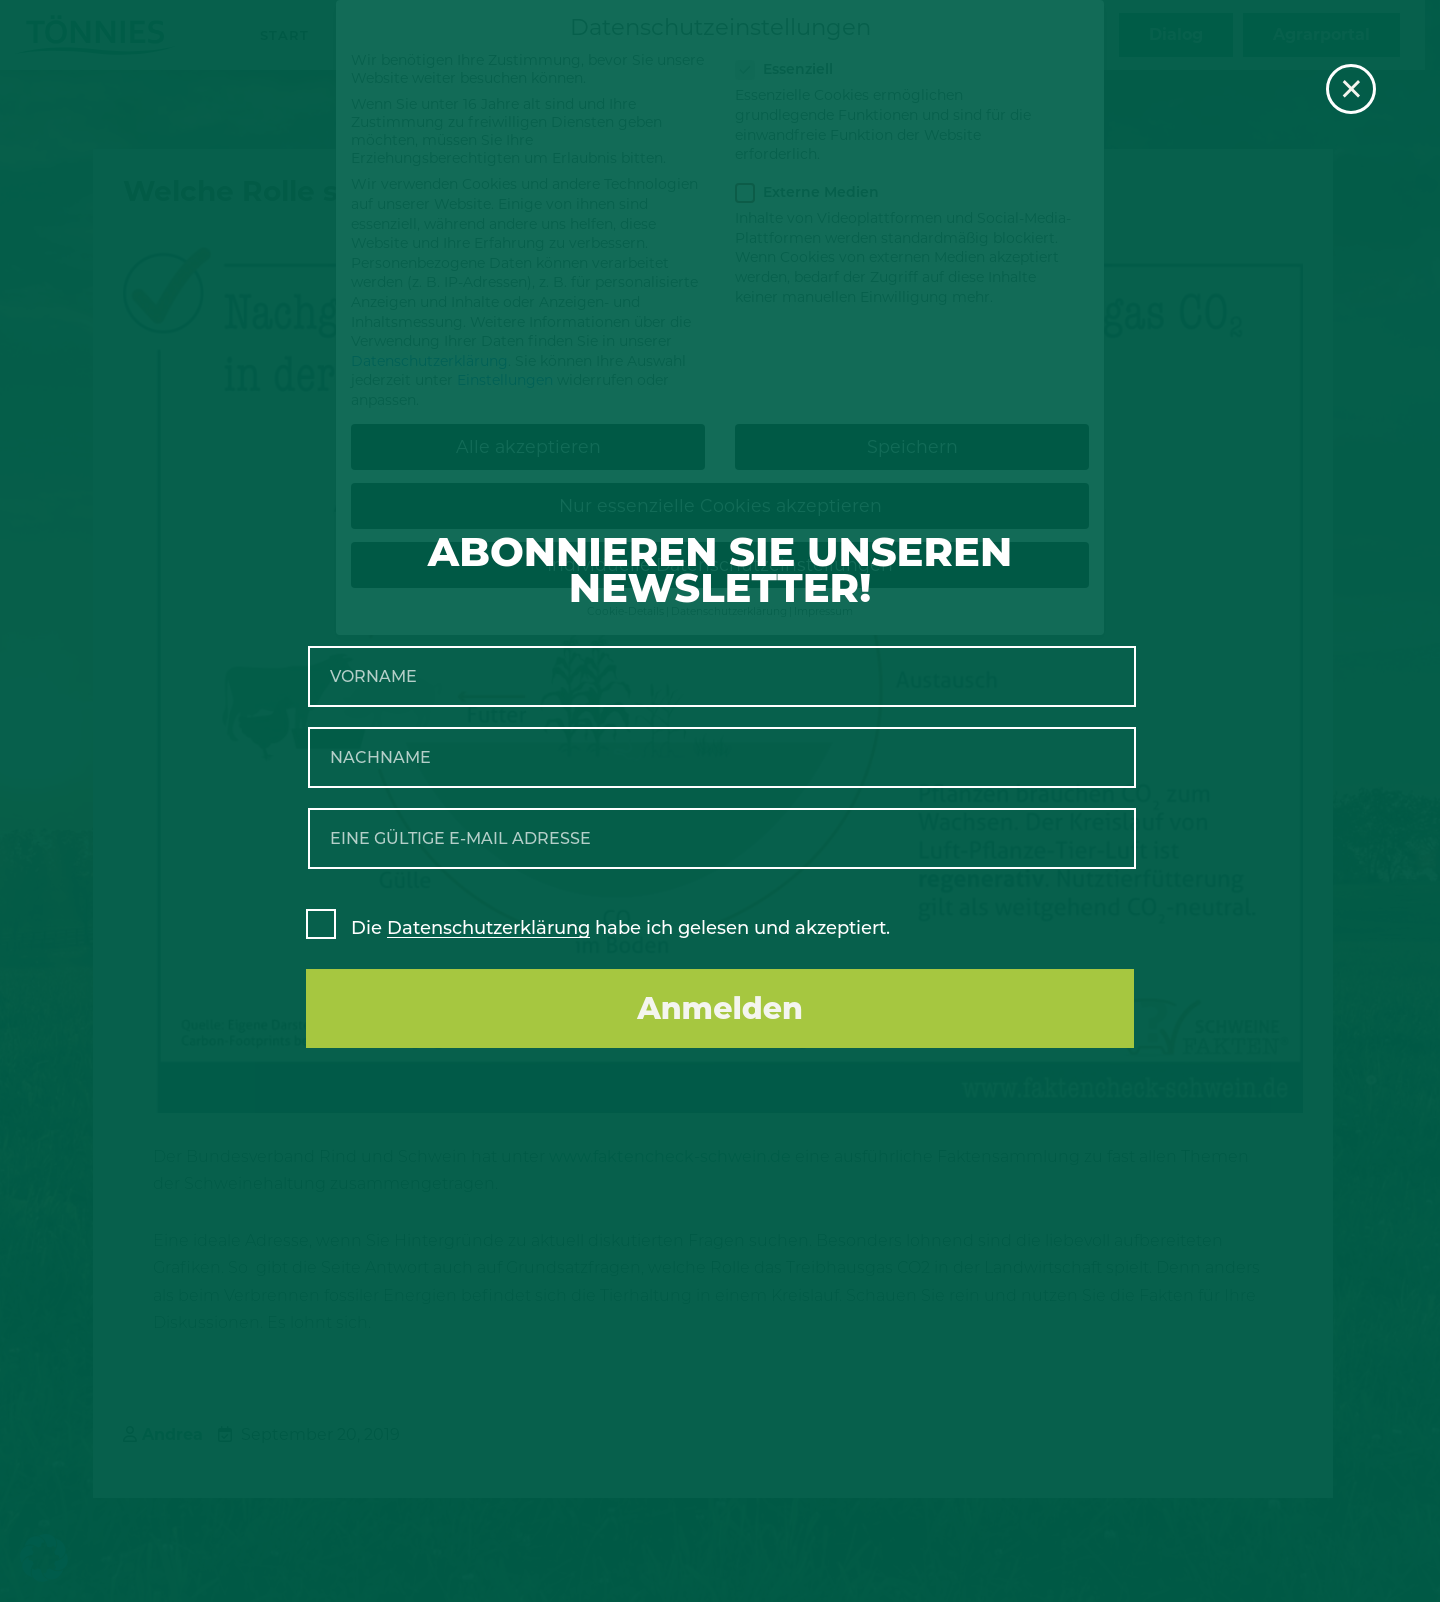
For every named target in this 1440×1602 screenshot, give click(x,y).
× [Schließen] (1351, 89)
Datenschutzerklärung (488, 928)
